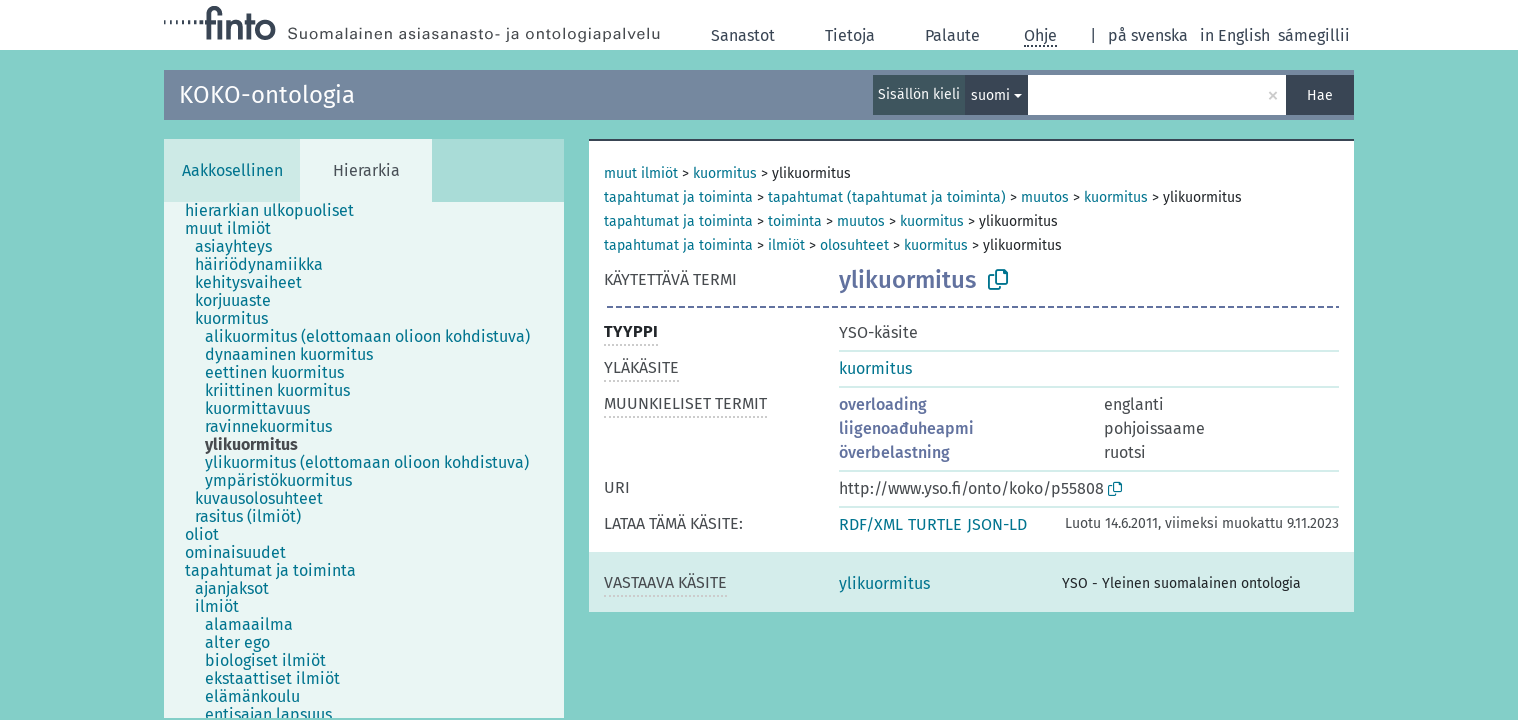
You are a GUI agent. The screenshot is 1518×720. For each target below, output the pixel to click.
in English (1235, 35)
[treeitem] (278, 211)
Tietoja (850, 35)
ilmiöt (786, 245)
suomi (990, 95)
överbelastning (894, 452)
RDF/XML (871, 524)
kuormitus (725, 173)
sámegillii (1314, 35)
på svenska (1148, 35)
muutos (1045, 197)
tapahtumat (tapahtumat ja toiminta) (887, 197)
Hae (1320, 95)
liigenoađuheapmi (906, 428)
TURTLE (935, 524)
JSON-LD (997, 524)
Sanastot (743, 35)
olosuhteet (854, 245)
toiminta (795, 221)
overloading (883, 404)
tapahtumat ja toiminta (678, 197)
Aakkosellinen (232, 170)
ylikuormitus (884, 583)
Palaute (952, 35)
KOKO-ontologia (267, 95)
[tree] (364, 460)
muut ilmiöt (641, 173)
